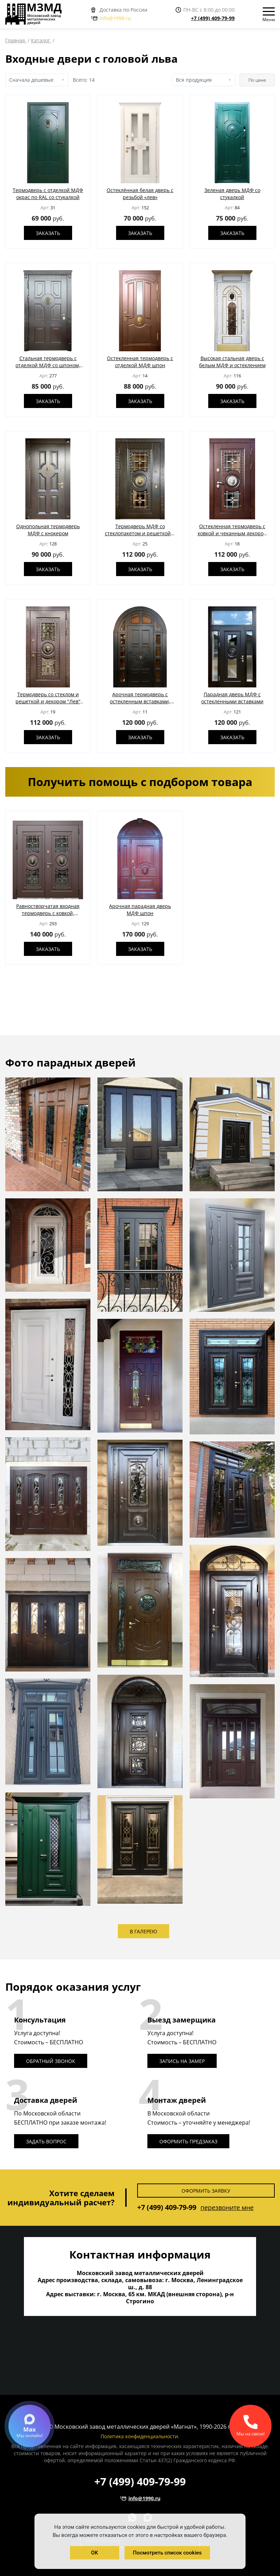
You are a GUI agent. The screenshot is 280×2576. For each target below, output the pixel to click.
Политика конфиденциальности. (140, 2436)
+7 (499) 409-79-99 (213, 18)
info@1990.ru (111, 18)
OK (94, 2553)
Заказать (48, 233)
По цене (257, 80)
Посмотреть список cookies (167, 2553)
